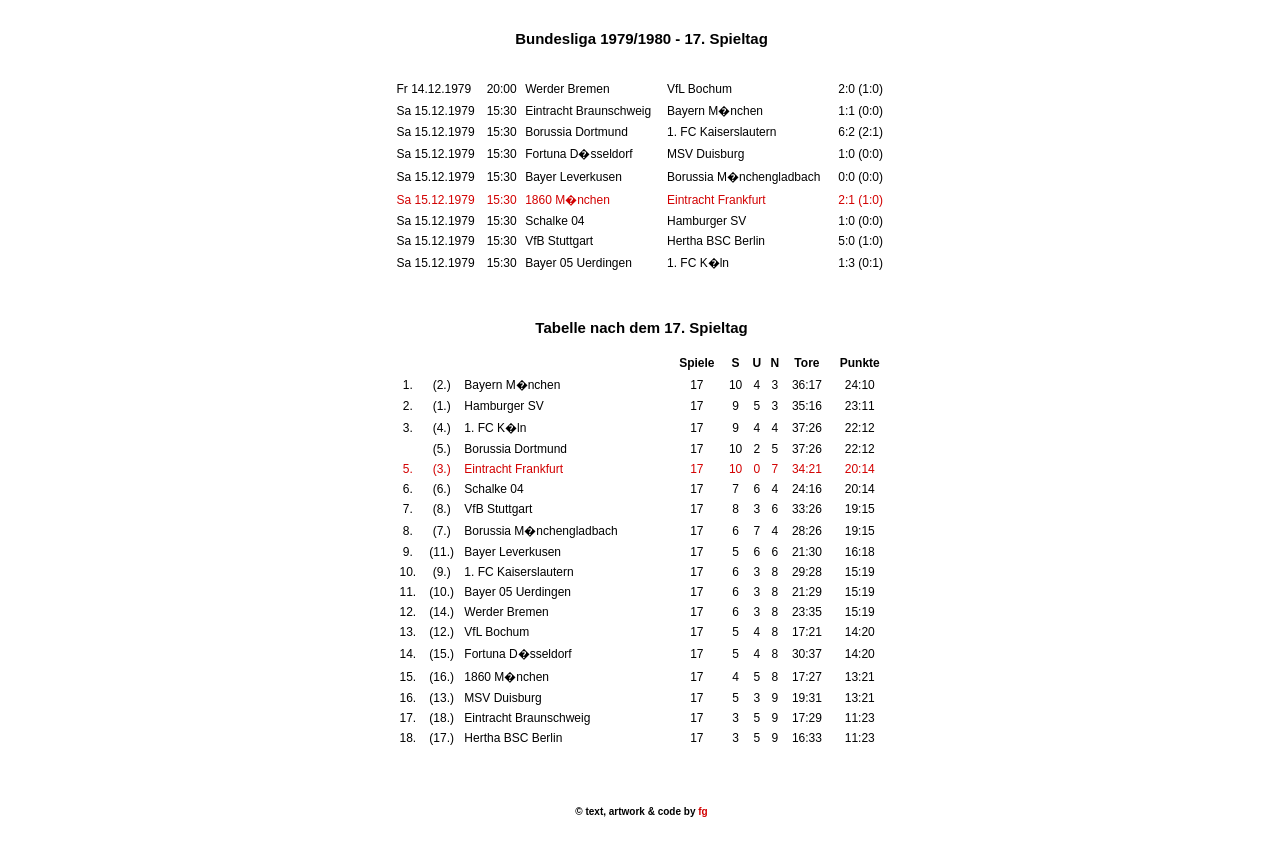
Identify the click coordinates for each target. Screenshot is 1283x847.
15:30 (502, 200)
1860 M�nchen (567, 200)
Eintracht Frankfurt (716, 200)
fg (701, 811)
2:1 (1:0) (860, 200)
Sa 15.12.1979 (436, 200)
